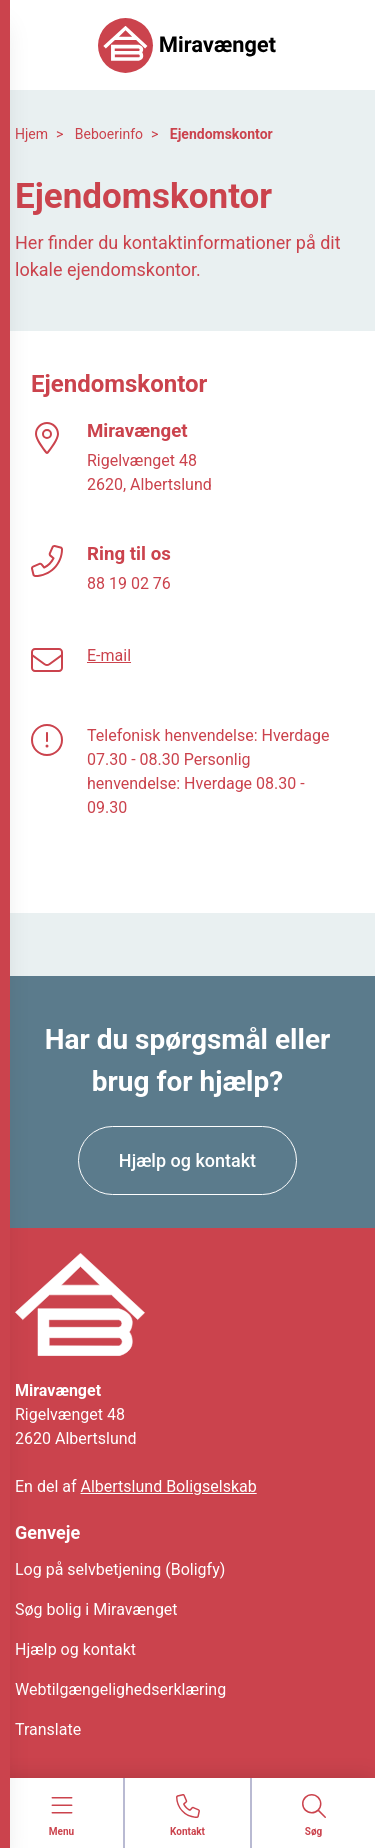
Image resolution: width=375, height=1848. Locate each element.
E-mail (109, 655)
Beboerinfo (109, 134)
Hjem (31, 134)
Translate (48, 1729)
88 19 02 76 (129, 583)
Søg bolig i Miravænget (96, 1609)
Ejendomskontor (221, 134)
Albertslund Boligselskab (169, 1486)
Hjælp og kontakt (75, 1649)
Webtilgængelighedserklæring (120, 1689)
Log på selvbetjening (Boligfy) (120, 1569)
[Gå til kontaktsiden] (187, 1816)
